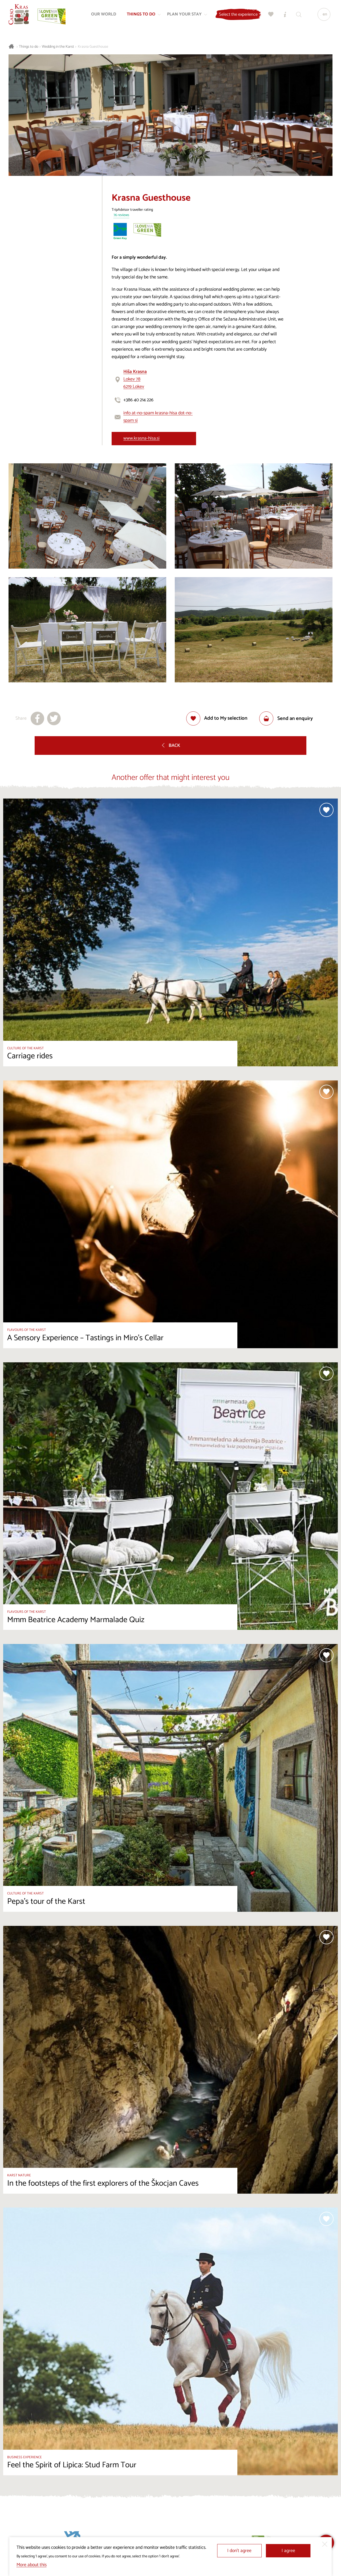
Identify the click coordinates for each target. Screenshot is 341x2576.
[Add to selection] (217, 718)
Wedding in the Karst (58, 47)
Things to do (28, 47)
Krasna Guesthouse (93, 47)
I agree (288, 2551)
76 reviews (121, 215)
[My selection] (270, 15)
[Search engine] (298, 15)
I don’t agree (239, 2551)
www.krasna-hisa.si (141, 438)
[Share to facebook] (37, 718)
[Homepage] (19, 15)
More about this (32, 2565)
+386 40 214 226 (138, 400)
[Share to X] (54, 718)
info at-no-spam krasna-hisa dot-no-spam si (158, 416)
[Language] (323, 15)
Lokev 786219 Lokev (135, 379)
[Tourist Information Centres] (284, 15)
